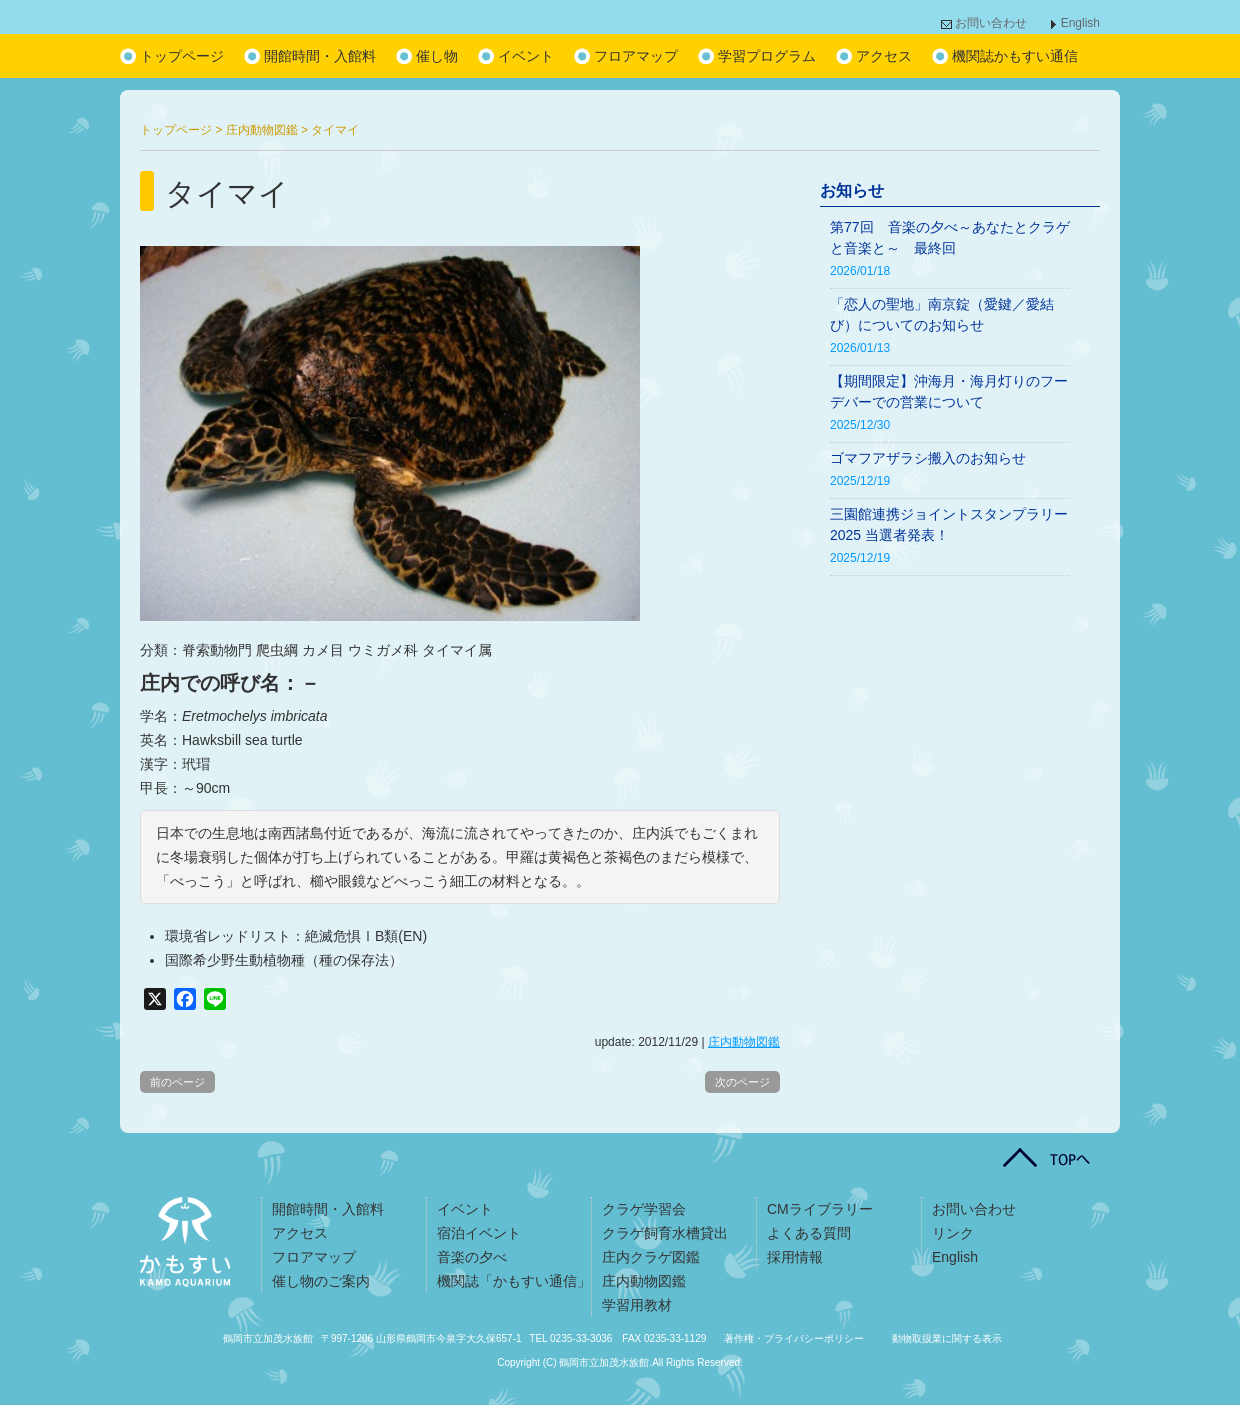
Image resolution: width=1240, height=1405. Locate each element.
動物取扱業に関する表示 (947, 1338)
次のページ (742, 1082)
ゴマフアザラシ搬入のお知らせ (928, 458)
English (1080, 23)
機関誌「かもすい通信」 (514, 1281)
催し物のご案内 (321, 1281)
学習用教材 (637, 1305)
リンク (953, 1233)
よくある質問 (809, 1233)
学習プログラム (767, 56)
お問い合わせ (991, 23)
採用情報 (795, 1257)
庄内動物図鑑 (744, 1042)
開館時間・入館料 (320, 56)
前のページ (177, 1082)
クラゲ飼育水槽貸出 (665, 1233)
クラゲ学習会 (644, 1209)
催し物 (437, 56)
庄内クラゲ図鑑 (651, 1257)
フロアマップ (636, 56)
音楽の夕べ (472, 1257)
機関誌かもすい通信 (1015, 56)
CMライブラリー (820, 1209)
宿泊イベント (479, 1233)
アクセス (884, 56)
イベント (526, 56)
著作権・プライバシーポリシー (794, 1338)
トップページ (182, 56)
